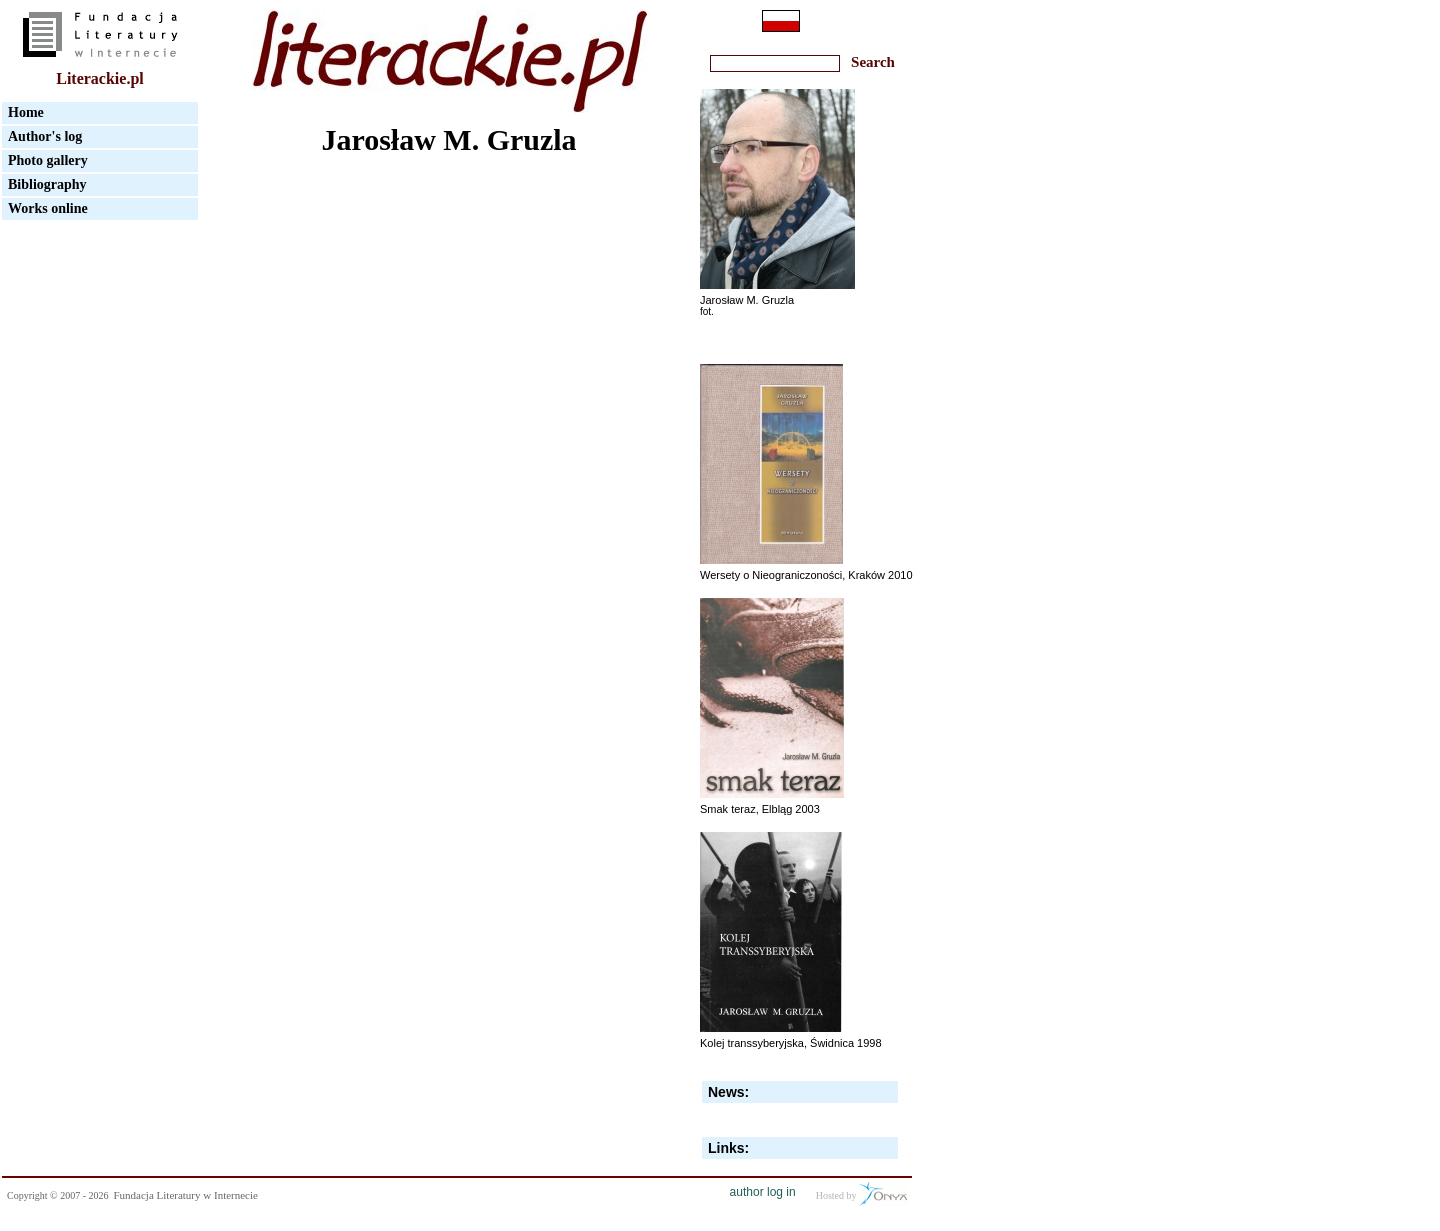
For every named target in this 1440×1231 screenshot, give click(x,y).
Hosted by (861, 1194)
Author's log (45, 136)
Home (26, 112)
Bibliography (47, 184)
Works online (48, 208)
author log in (763, 1192)
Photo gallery (48, 160)
